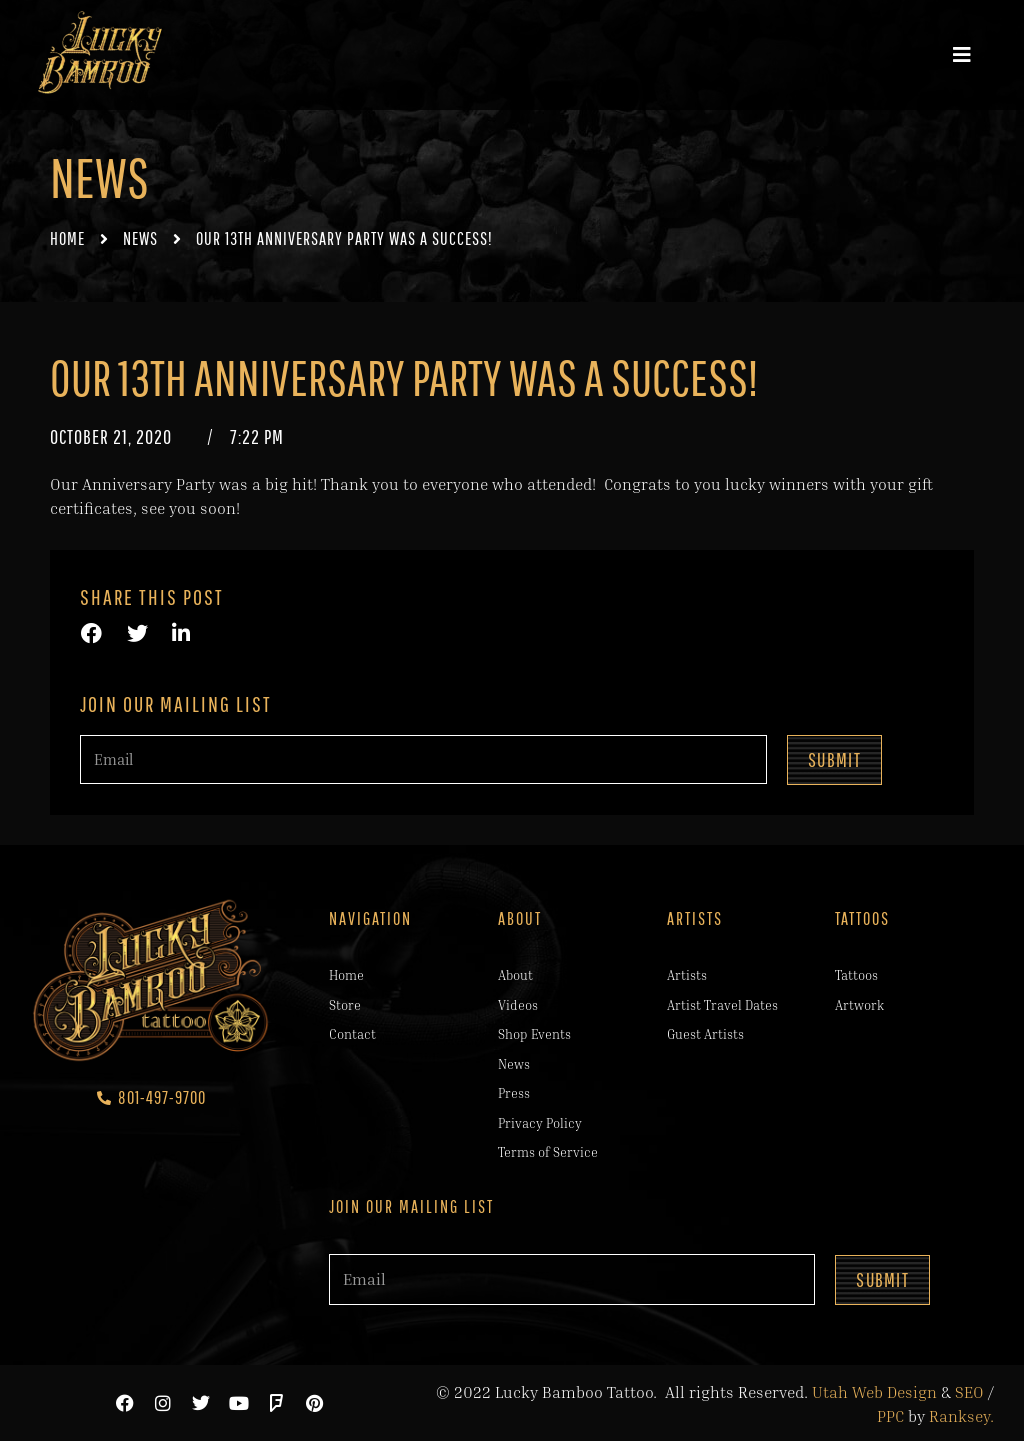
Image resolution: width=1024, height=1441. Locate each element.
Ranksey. (961, 1414)
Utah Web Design (874, 1390)
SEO (969, 1390)
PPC (890, 1414)
